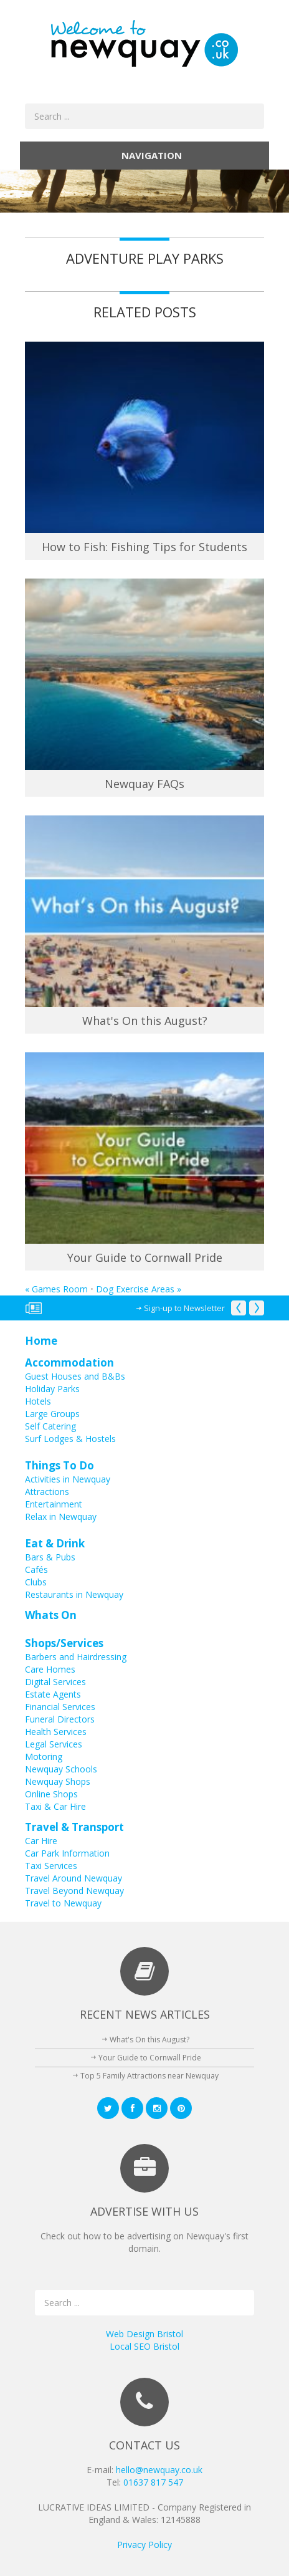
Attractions (47, 1491)
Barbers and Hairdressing (75, 1657)
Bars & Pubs (50, 1557)
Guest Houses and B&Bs (75, 1376)
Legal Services (53, 1744)
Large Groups (52, 1414)
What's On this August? (144, 1020)
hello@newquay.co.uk (159, 2470)
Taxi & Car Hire (55, 1806)
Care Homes (50, 1669)
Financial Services (60, 1707)
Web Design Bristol (144, 2334)
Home (41, 1341)
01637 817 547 (153, 2482)
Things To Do (59, 1465)
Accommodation (69, 1362)
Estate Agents (53, 1694)
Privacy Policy (144, 2544)
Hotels (38, 1401)
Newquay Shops (57, 1781)
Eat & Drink (55, 1543)
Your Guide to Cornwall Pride (144, 1257)
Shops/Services (64, 1643)
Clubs (36, 1582)
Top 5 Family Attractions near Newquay (149, 2075)
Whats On (51, 1615)
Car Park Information (67, 1853)
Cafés (36, 1569)
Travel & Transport (74, 1827)
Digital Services (55, 1682)
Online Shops (51, 1794)
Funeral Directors (60, 1719)
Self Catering (50, 1426)
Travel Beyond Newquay (74, 1890)
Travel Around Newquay (73, 1878)
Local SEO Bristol (144, 2346)
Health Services (56, 1731)
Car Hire (41, 1841)
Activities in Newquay (67, 1479)
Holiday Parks (52, 1389)
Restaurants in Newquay (74, 1594)
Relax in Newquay (61, 1516)
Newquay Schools (61, 1769)
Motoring (43, 1756)
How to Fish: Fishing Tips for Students (144, 546)
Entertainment (53, 1504)
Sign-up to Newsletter (184, 1308)
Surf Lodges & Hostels (70, 1438)
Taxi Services (51, 1866)
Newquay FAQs (144, 783)
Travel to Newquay (63, 1903)
